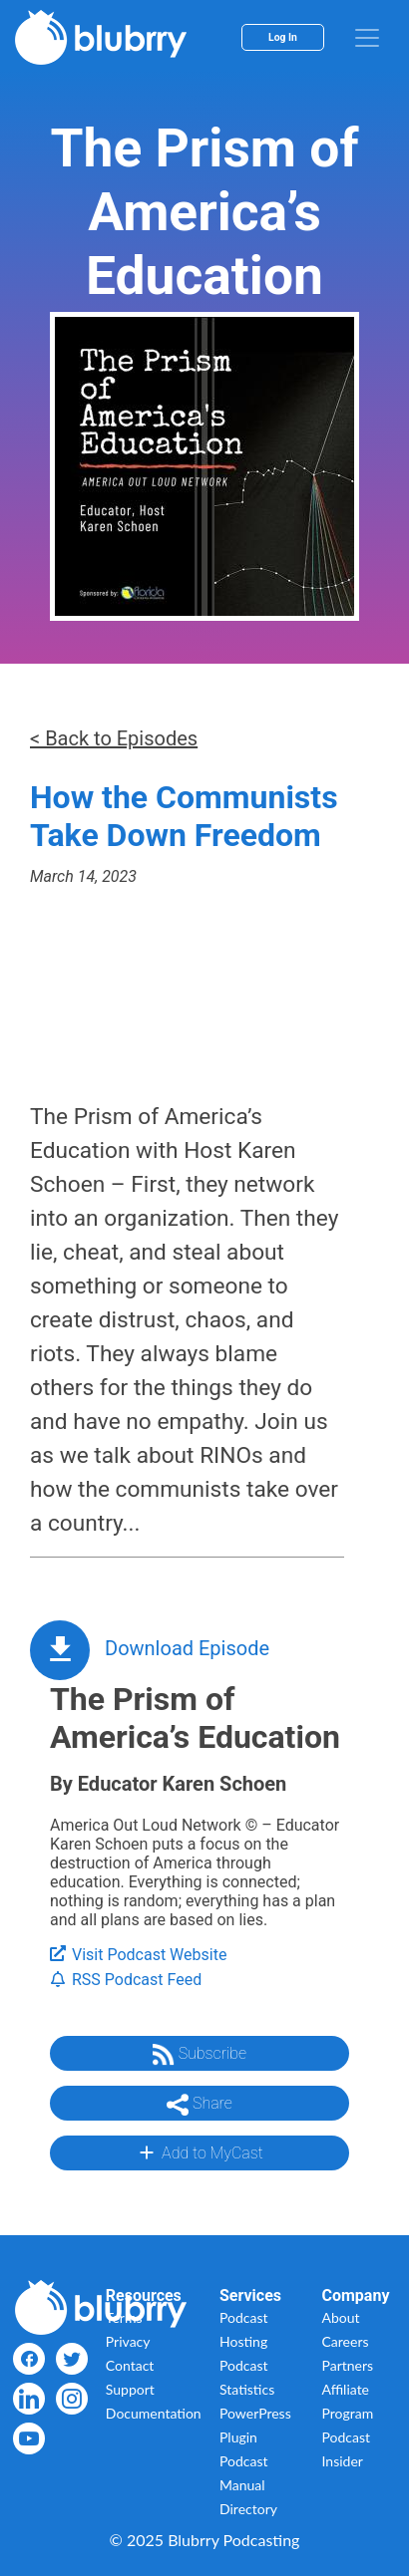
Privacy (128, 2341)
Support (130, 2389)
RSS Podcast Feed (126, 1979)
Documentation (154, 2413)
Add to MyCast (199, 2152)
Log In (282, 37)
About (341, 2317)
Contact (130, 2365)
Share (199, 2105)
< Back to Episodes (114, 738)
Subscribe (199, 2055)
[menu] (367, 38)
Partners (348, 2365)
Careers (345, 2341)
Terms (124, 2317)
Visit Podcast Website (138, 1954)
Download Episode (187, 1648)
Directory (248, 2508)
